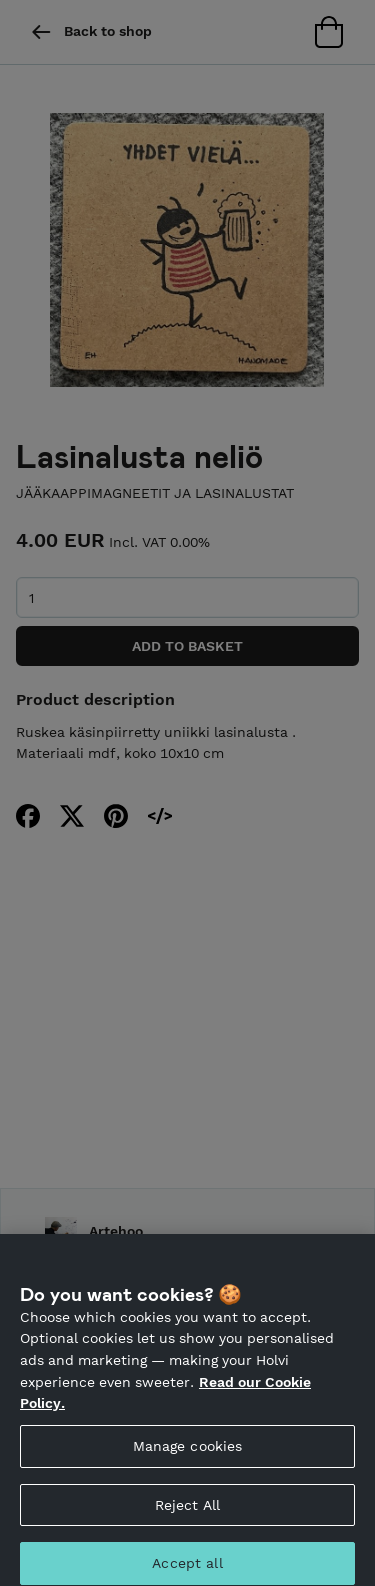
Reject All (187, 1512)
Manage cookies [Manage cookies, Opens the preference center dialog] (188, 1453)
